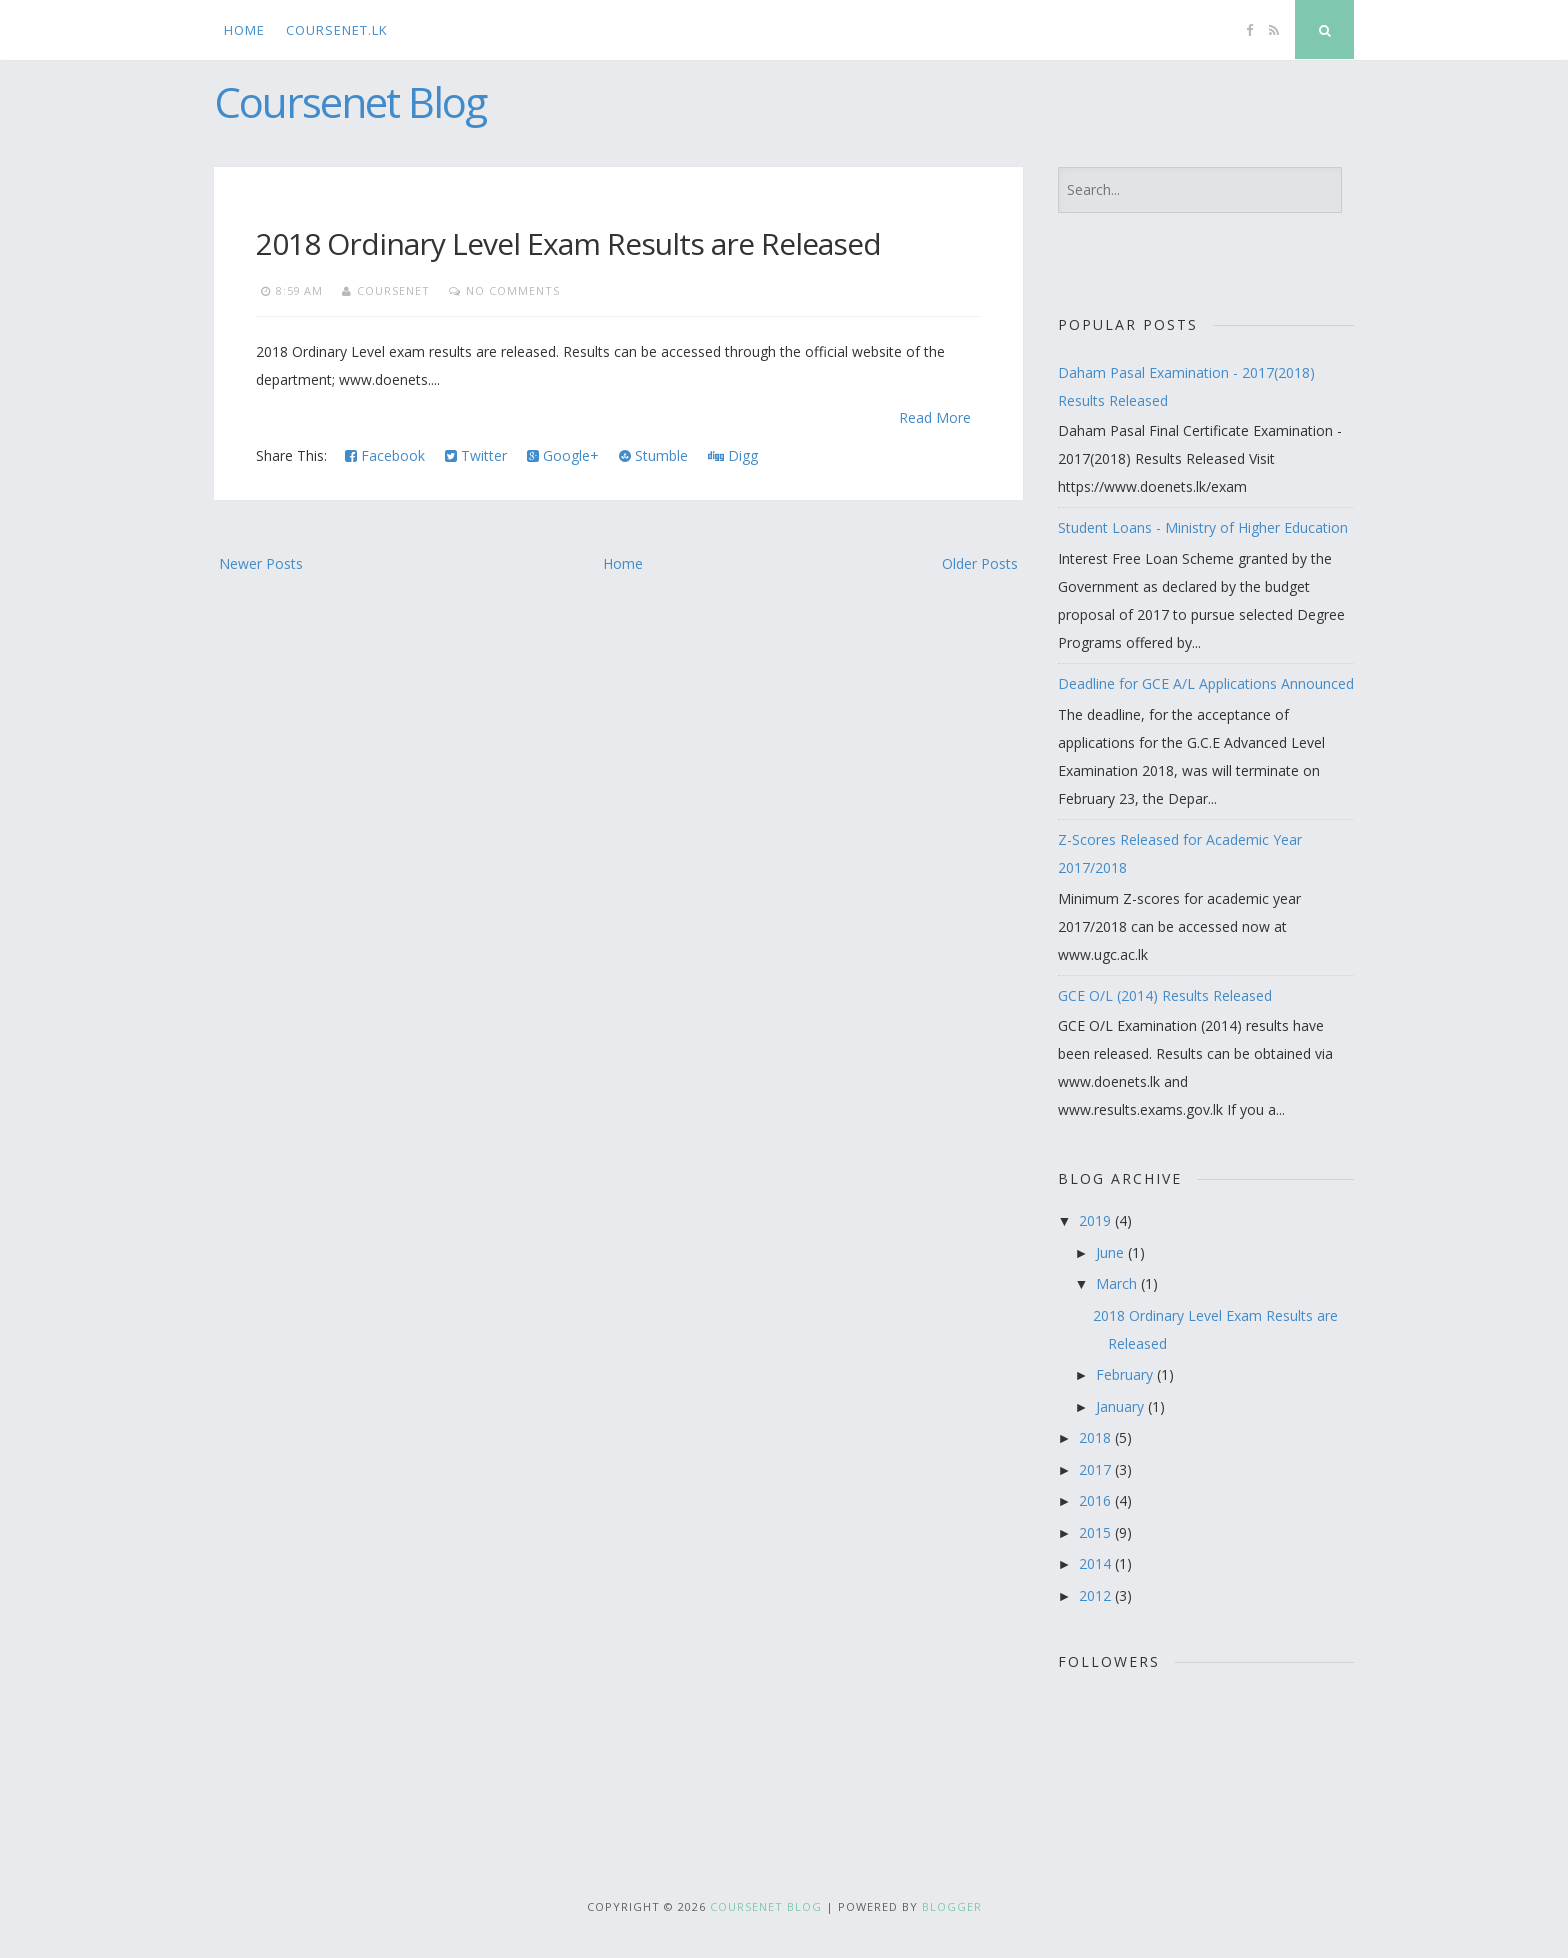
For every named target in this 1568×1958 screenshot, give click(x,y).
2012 (1097, 1595)
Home (244, 30)
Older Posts (980, 563)
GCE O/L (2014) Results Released (1165, 995)
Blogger (952, 1906)
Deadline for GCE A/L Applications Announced (1206, 683)
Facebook (385, 455)
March (1118, 1283)
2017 (1097, 1469)
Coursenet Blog (350, 101)
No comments (513, 290)
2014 (1097, 1563)
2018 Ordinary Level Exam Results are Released (568, 243)
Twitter (476, 455)
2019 (1097, 1220)
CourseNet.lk (337, 30)
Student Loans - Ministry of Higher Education (1203, 527)
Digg (733, 455)
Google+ (563, 455)
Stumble (653, 455)
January (1122, 1406)
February (1126, 1374)
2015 (1097, 1532)
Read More (935, 417)
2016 (1097, 1500)
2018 (1097, 1437)
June (1112, 1252)
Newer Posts (261, 563)
